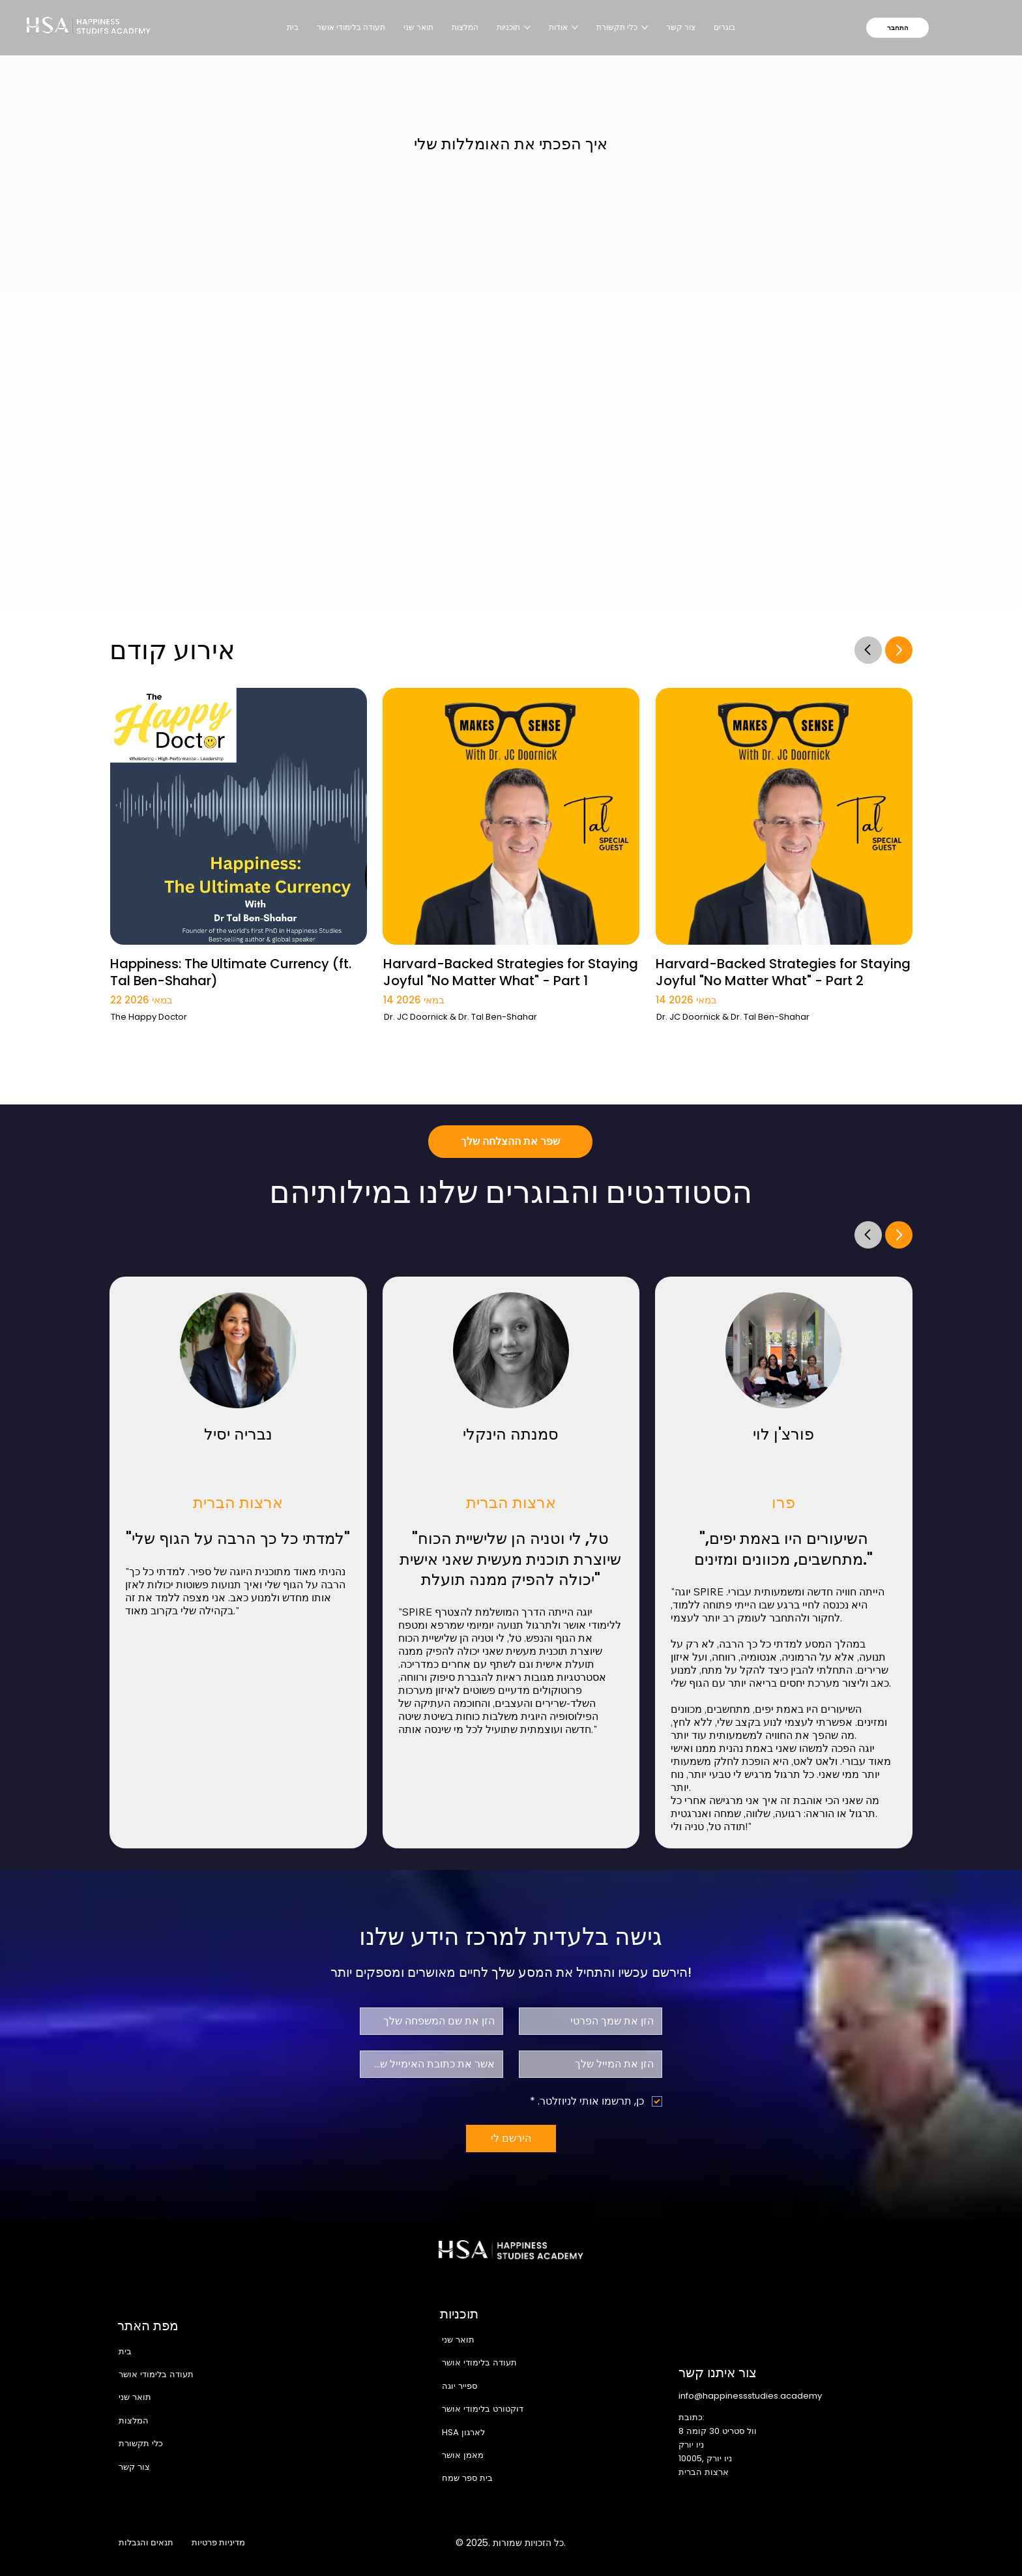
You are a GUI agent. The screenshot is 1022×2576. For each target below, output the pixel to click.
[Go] (868, 649)
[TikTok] (903, 2542)
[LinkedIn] (848, 2542)
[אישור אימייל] (435, 2064)
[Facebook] (765, 2542)
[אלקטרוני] (594, 2064)
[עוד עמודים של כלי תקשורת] (644, 27)
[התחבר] (897, 28)
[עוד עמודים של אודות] (575, 27)
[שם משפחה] (435, 2021)
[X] (820, 2542)
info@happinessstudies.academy (750, 2396)
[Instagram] (793, 2542)
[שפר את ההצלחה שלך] (510, 1141)
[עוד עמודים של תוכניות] (527, 27)
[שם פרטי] (594, 2021)
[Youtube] (876, 2542)
